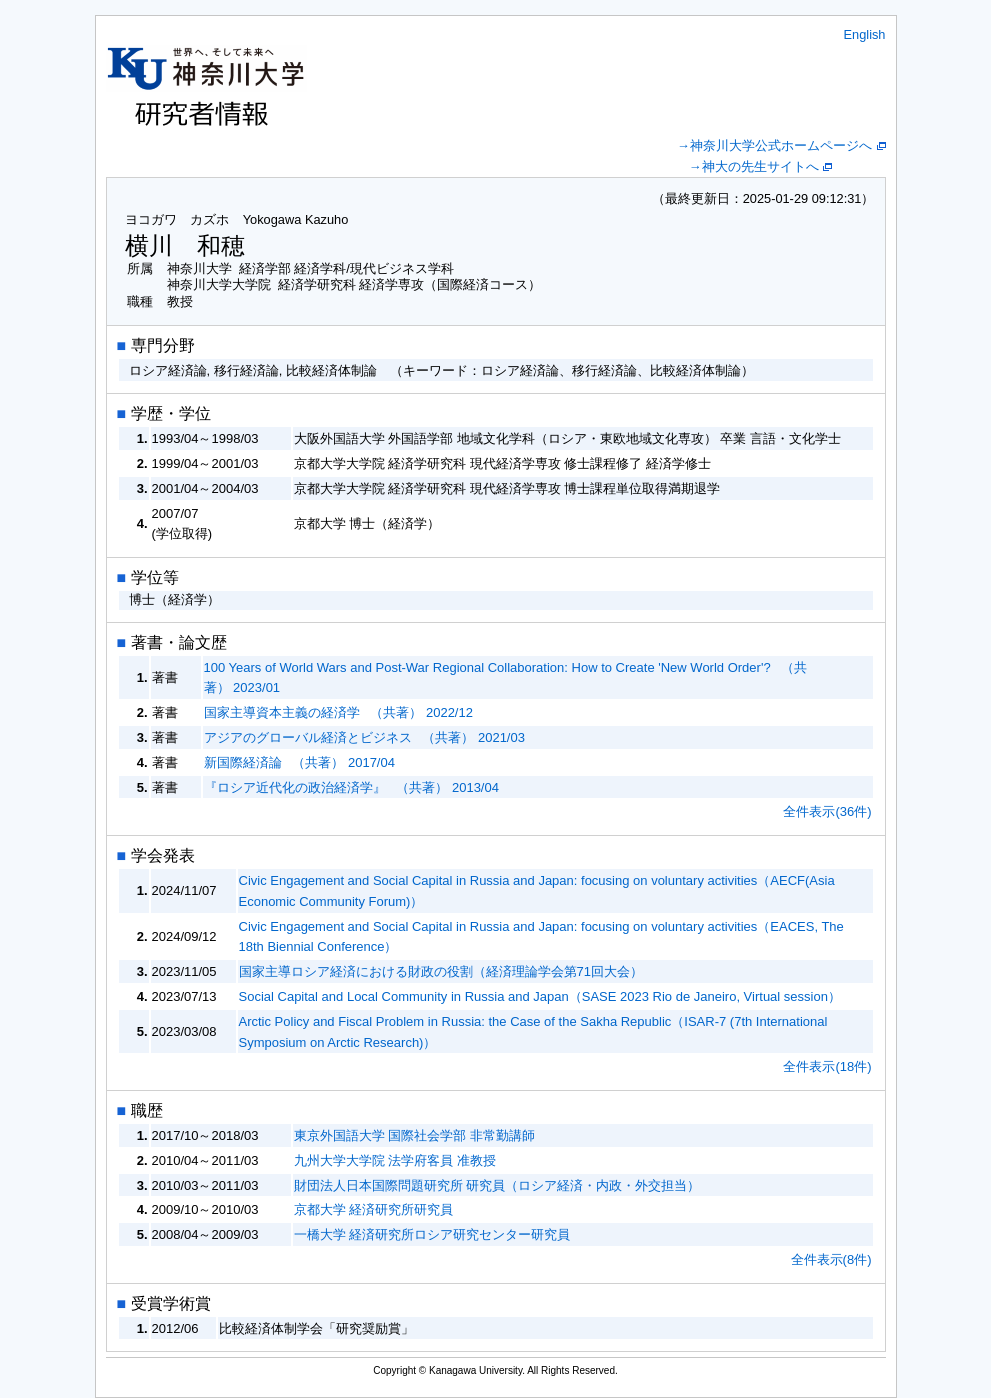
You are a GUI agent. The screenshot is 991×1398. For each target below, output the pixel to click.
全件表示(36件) (827, 811)
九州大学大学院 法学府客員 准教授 (395, 1160)
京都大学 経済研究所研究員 (374, 1209)
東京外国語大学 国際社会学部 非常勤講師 (414, 1135)
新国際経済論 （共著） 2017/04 (299, 762)
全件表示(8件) (831, 1259)
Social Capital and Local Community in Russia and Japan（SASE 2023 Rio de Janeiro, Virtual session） (540, 996)
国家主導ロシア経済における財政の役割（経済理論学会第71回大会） (441, 971)
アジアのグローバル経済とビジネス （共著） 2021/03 (364, 737)
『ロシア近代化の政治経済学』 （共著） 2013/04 (351, 787)
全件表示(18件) (827, 1066)
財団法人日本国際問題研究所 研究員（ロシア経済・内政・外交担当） (497, 1185)
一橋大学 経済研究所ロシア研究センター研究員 (432, 1234)
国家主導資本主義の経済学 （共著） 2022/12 (338, 712)
